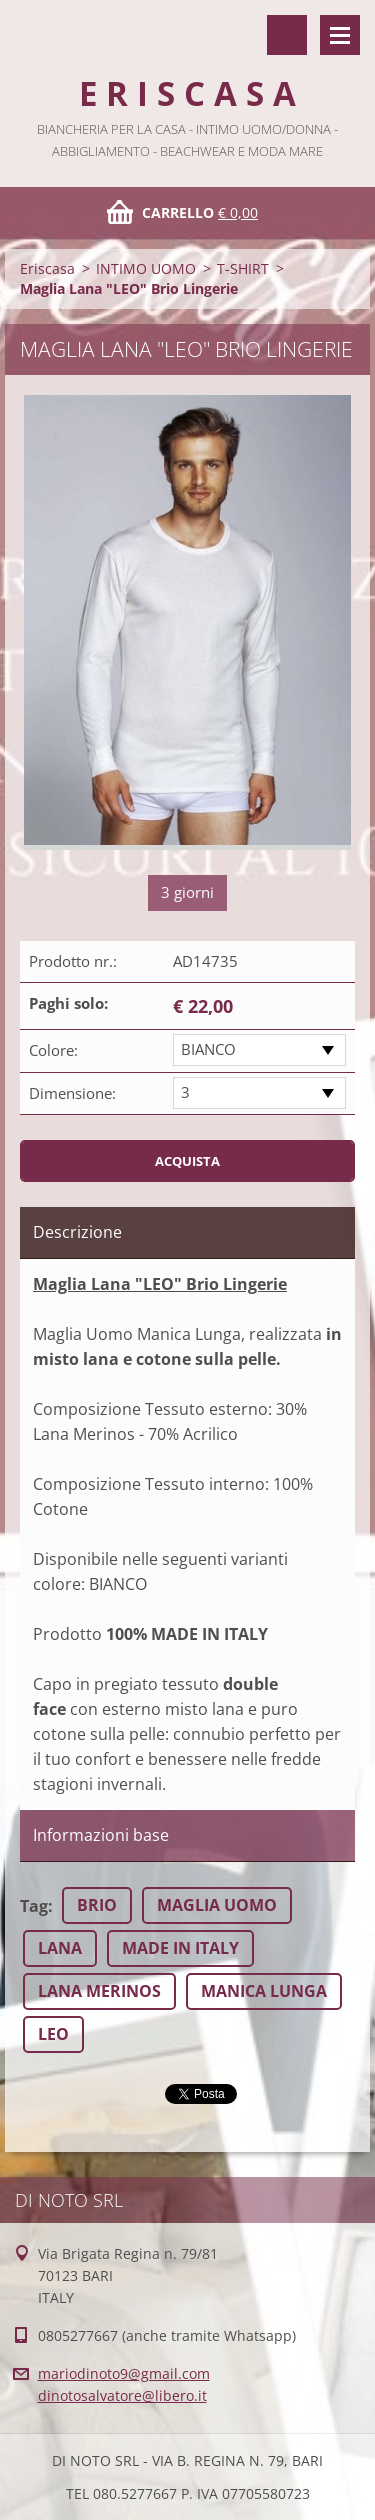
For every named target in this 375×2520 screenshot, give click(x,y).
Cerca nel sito (287, 35)
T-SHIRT (243, 268)
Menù (340, 35)
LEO (53, 2034)
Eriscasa (47, 268)
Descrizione (77, 1232)
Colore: (53, 1050)
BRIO (97, 1905)
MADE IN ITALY (180, 1948)
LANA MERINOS (99, 1991)
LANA (60, 1948)
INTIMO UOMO (146, 268)
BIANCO (208, 1049)
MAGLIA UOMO (217, 1905)
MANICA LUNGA (264, 1991)
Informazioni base (101, 1835)
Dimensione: (72, 1093)
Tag (34, 1906)
